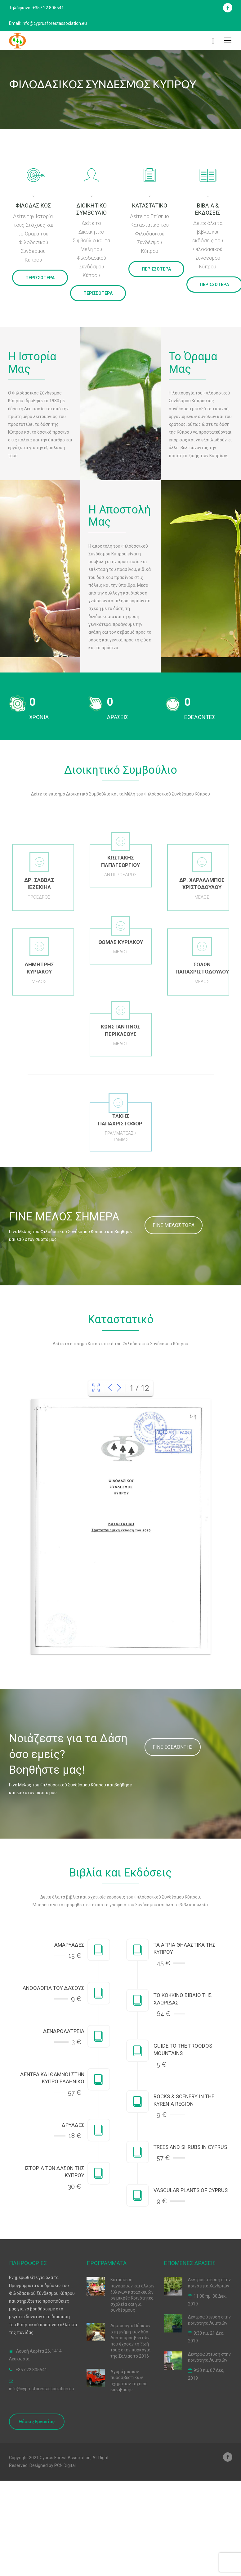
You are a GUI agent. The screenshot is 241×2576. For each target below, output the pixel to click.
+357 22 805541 (31, 2369)
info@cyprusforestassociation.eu (41, 2388)
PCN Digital (65, 2465)
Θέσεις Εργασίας (37, 2421)
